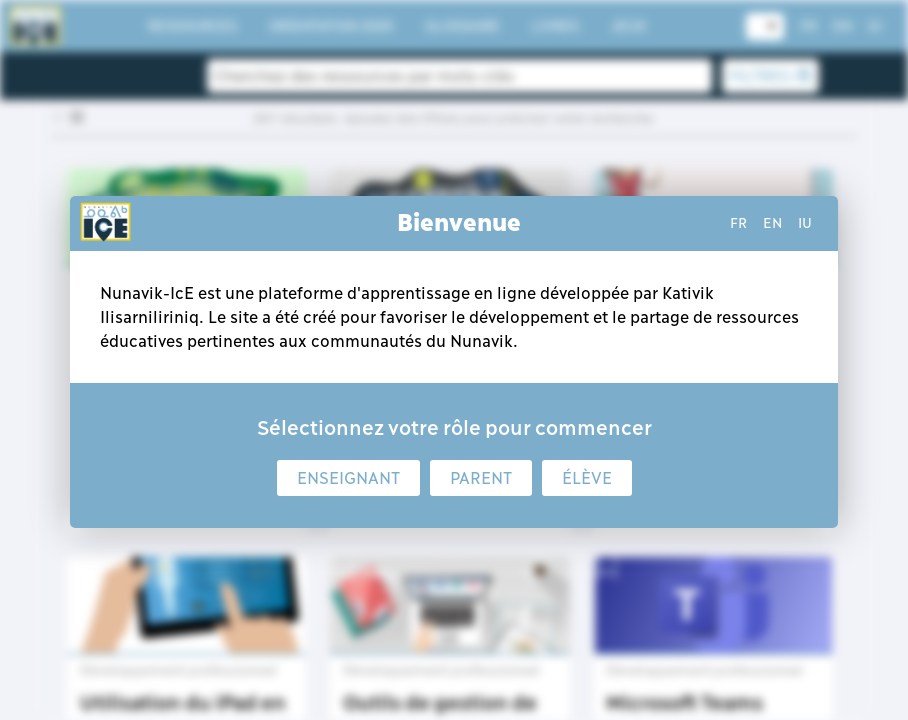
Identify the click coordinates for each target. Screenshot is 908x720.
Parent (481, 478)
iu (805, 223)
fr (738, 223)
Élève (587, 478)
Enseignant (348, 478)
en (772, 223)
